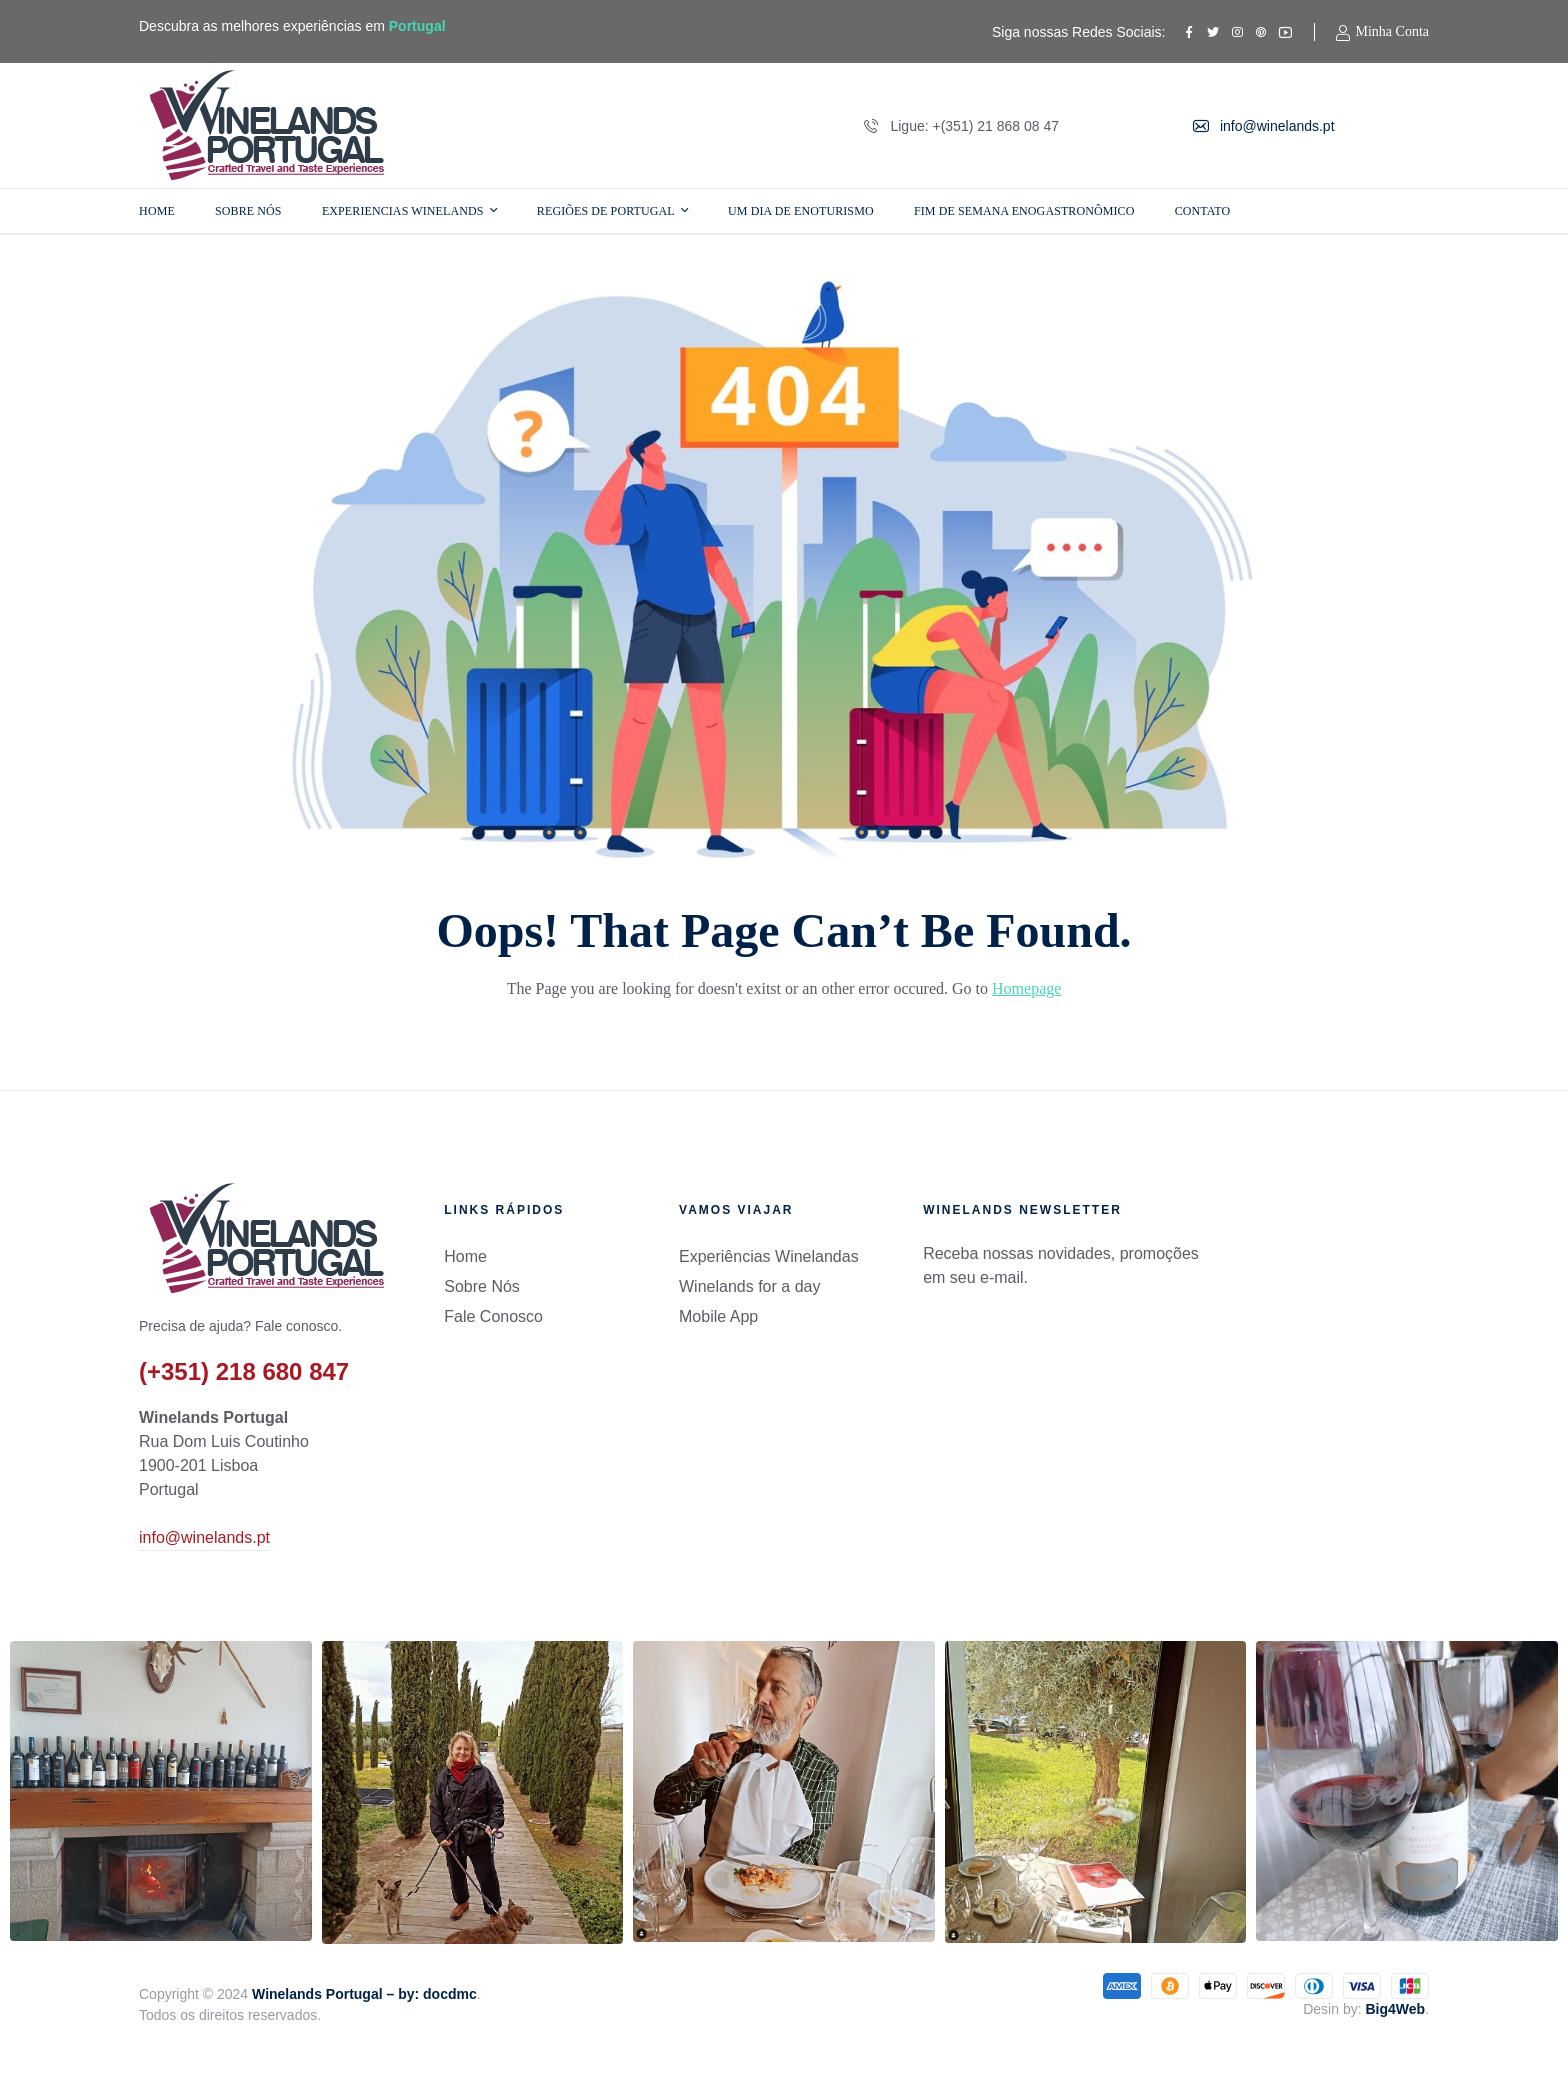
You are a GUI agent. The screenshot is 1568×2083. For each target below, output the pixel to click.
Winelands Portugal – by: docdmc (364, 1994)
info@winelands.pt (204, 1537)
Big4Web (1395, 2009)
